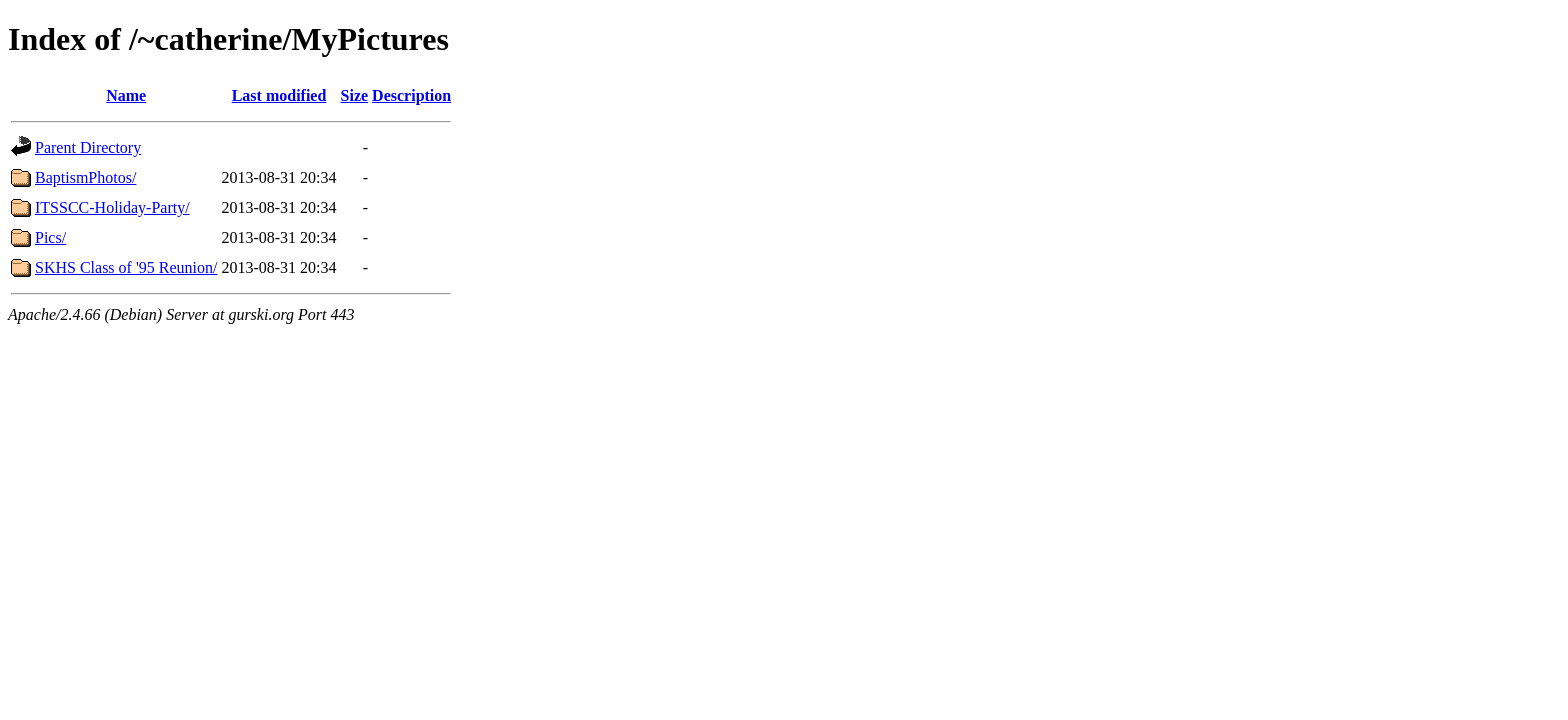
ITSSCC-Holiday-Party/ (112, 207)
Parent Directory (88, 147)
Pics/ (50, 237)
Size (355, 95)
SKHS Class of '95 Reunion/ (126, 267)
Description (411, 95)
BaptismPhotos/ (85, 177)
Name (126, 95)
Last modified (279, 95)
